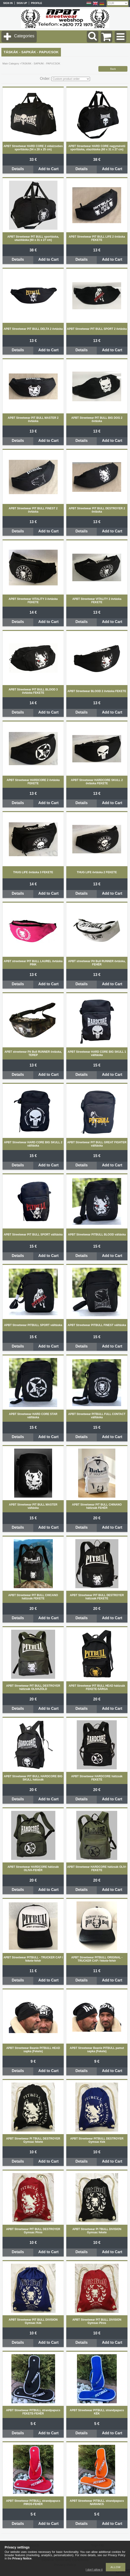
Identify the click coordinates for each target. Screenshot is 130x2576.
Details (18, 169)
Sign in (8, 3)
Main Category (11, 63)
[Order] (70, 79)
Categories (24, 36)
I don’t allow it (94, 2569)
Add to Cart (48, 169)
